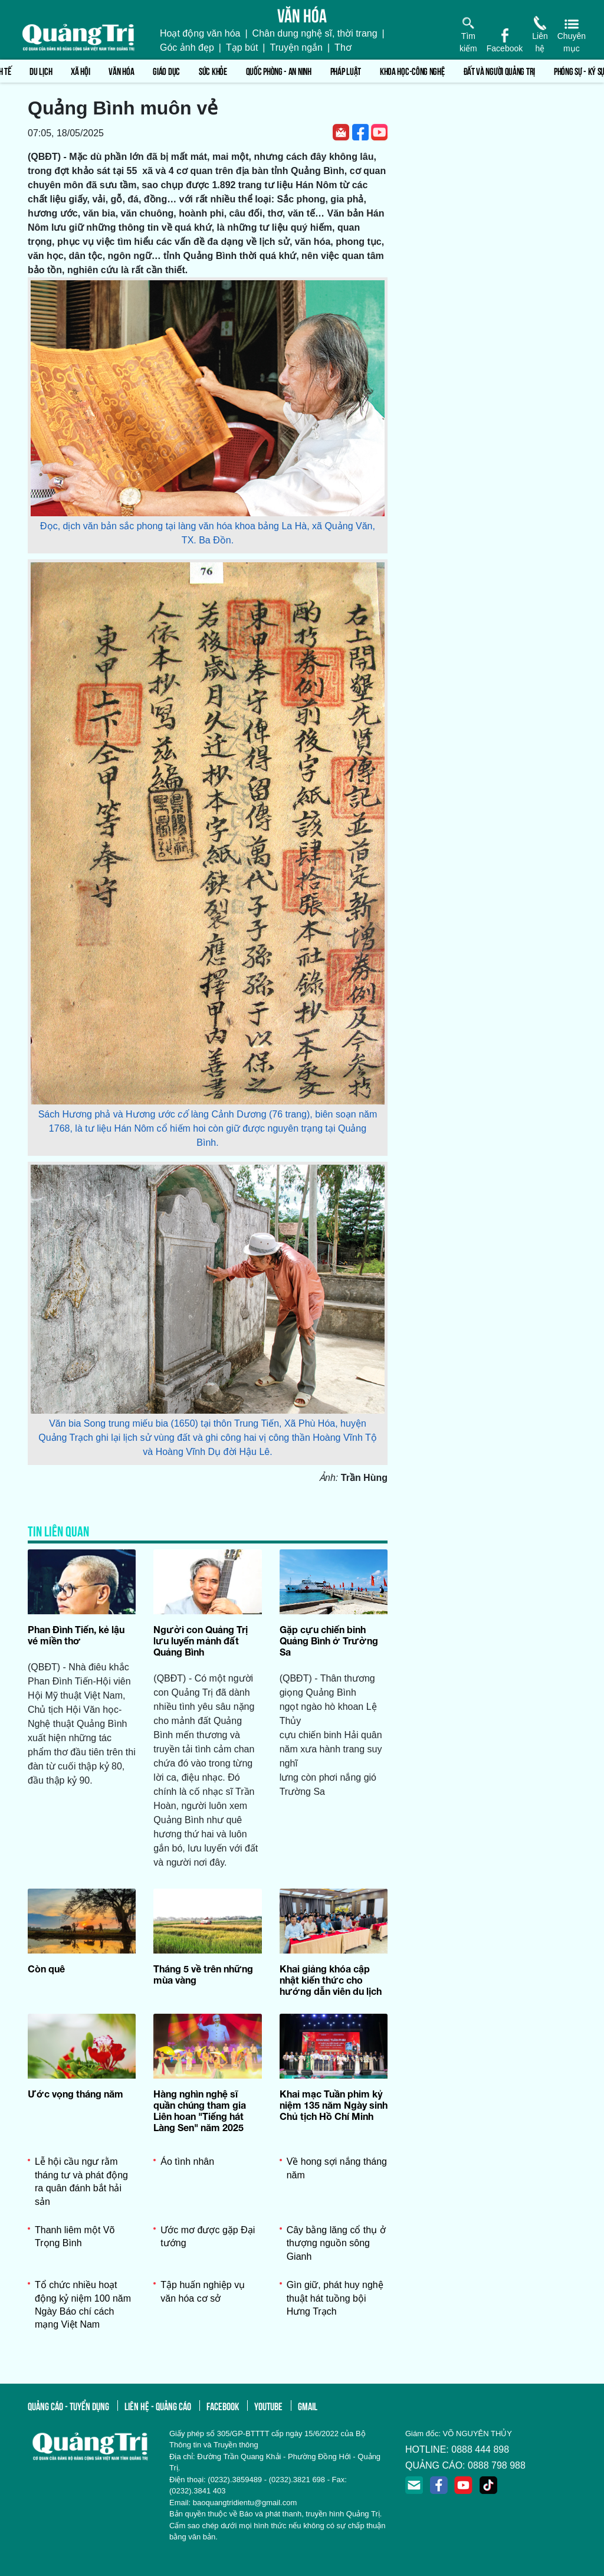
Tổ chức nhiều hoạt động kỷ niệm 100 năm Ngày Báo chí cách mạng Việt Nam (83, 2304)
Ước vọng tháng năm (75, 2093)
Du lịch (40, 70)
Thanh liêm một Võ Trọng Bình (74, 2236)
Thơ (343, 47)
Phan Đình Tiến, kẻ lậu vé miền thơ (76, 1635)
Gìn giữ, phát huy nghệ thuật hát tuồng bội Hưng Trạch (335, 2298)
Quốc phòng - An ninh (278, 70)
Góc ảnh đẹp (187, 47)
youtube (268, 2405)
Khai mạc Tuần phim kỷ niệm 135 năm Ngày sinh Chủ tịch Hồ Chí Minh (334, 2105)
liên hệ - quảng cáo (157, 2405)
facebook (222, 2405)
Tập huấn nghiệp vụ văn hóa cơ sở (202, 2291)
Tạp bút (242, 47)
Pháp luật (345, 70)
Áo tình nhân (187, 2162)
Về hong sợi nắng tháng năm (337, 2168)
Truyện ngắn (296, 47)
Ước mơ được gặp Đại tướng (207, 2236)
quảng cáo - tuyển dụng (68, 2405)
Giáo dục (166, 70)
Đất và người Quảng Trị (499, 70)
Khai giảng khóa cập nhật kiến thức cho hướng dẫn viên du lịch (331, 1980)
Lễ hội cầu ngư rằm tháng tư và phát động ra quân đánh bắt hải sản (81, 2181)
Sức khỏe (213, 70)
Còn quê (46, 1968)
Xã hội (80, 70)
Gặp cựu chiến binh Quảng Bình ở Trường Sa (329, 1640)
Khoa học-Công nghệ (412, 70)
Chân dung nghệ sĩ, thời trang (315, 33)
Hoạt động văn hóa (200, 33)
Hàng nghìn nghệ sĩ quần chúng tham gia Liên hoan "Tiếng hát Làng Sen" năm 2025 (199, 2110)
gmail (307, 2405)
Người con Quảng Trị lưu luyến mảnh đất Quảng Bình (200, 1640)
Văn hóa (121, 70)
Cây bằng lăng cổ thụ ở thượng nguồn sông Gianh (336, 2243)
